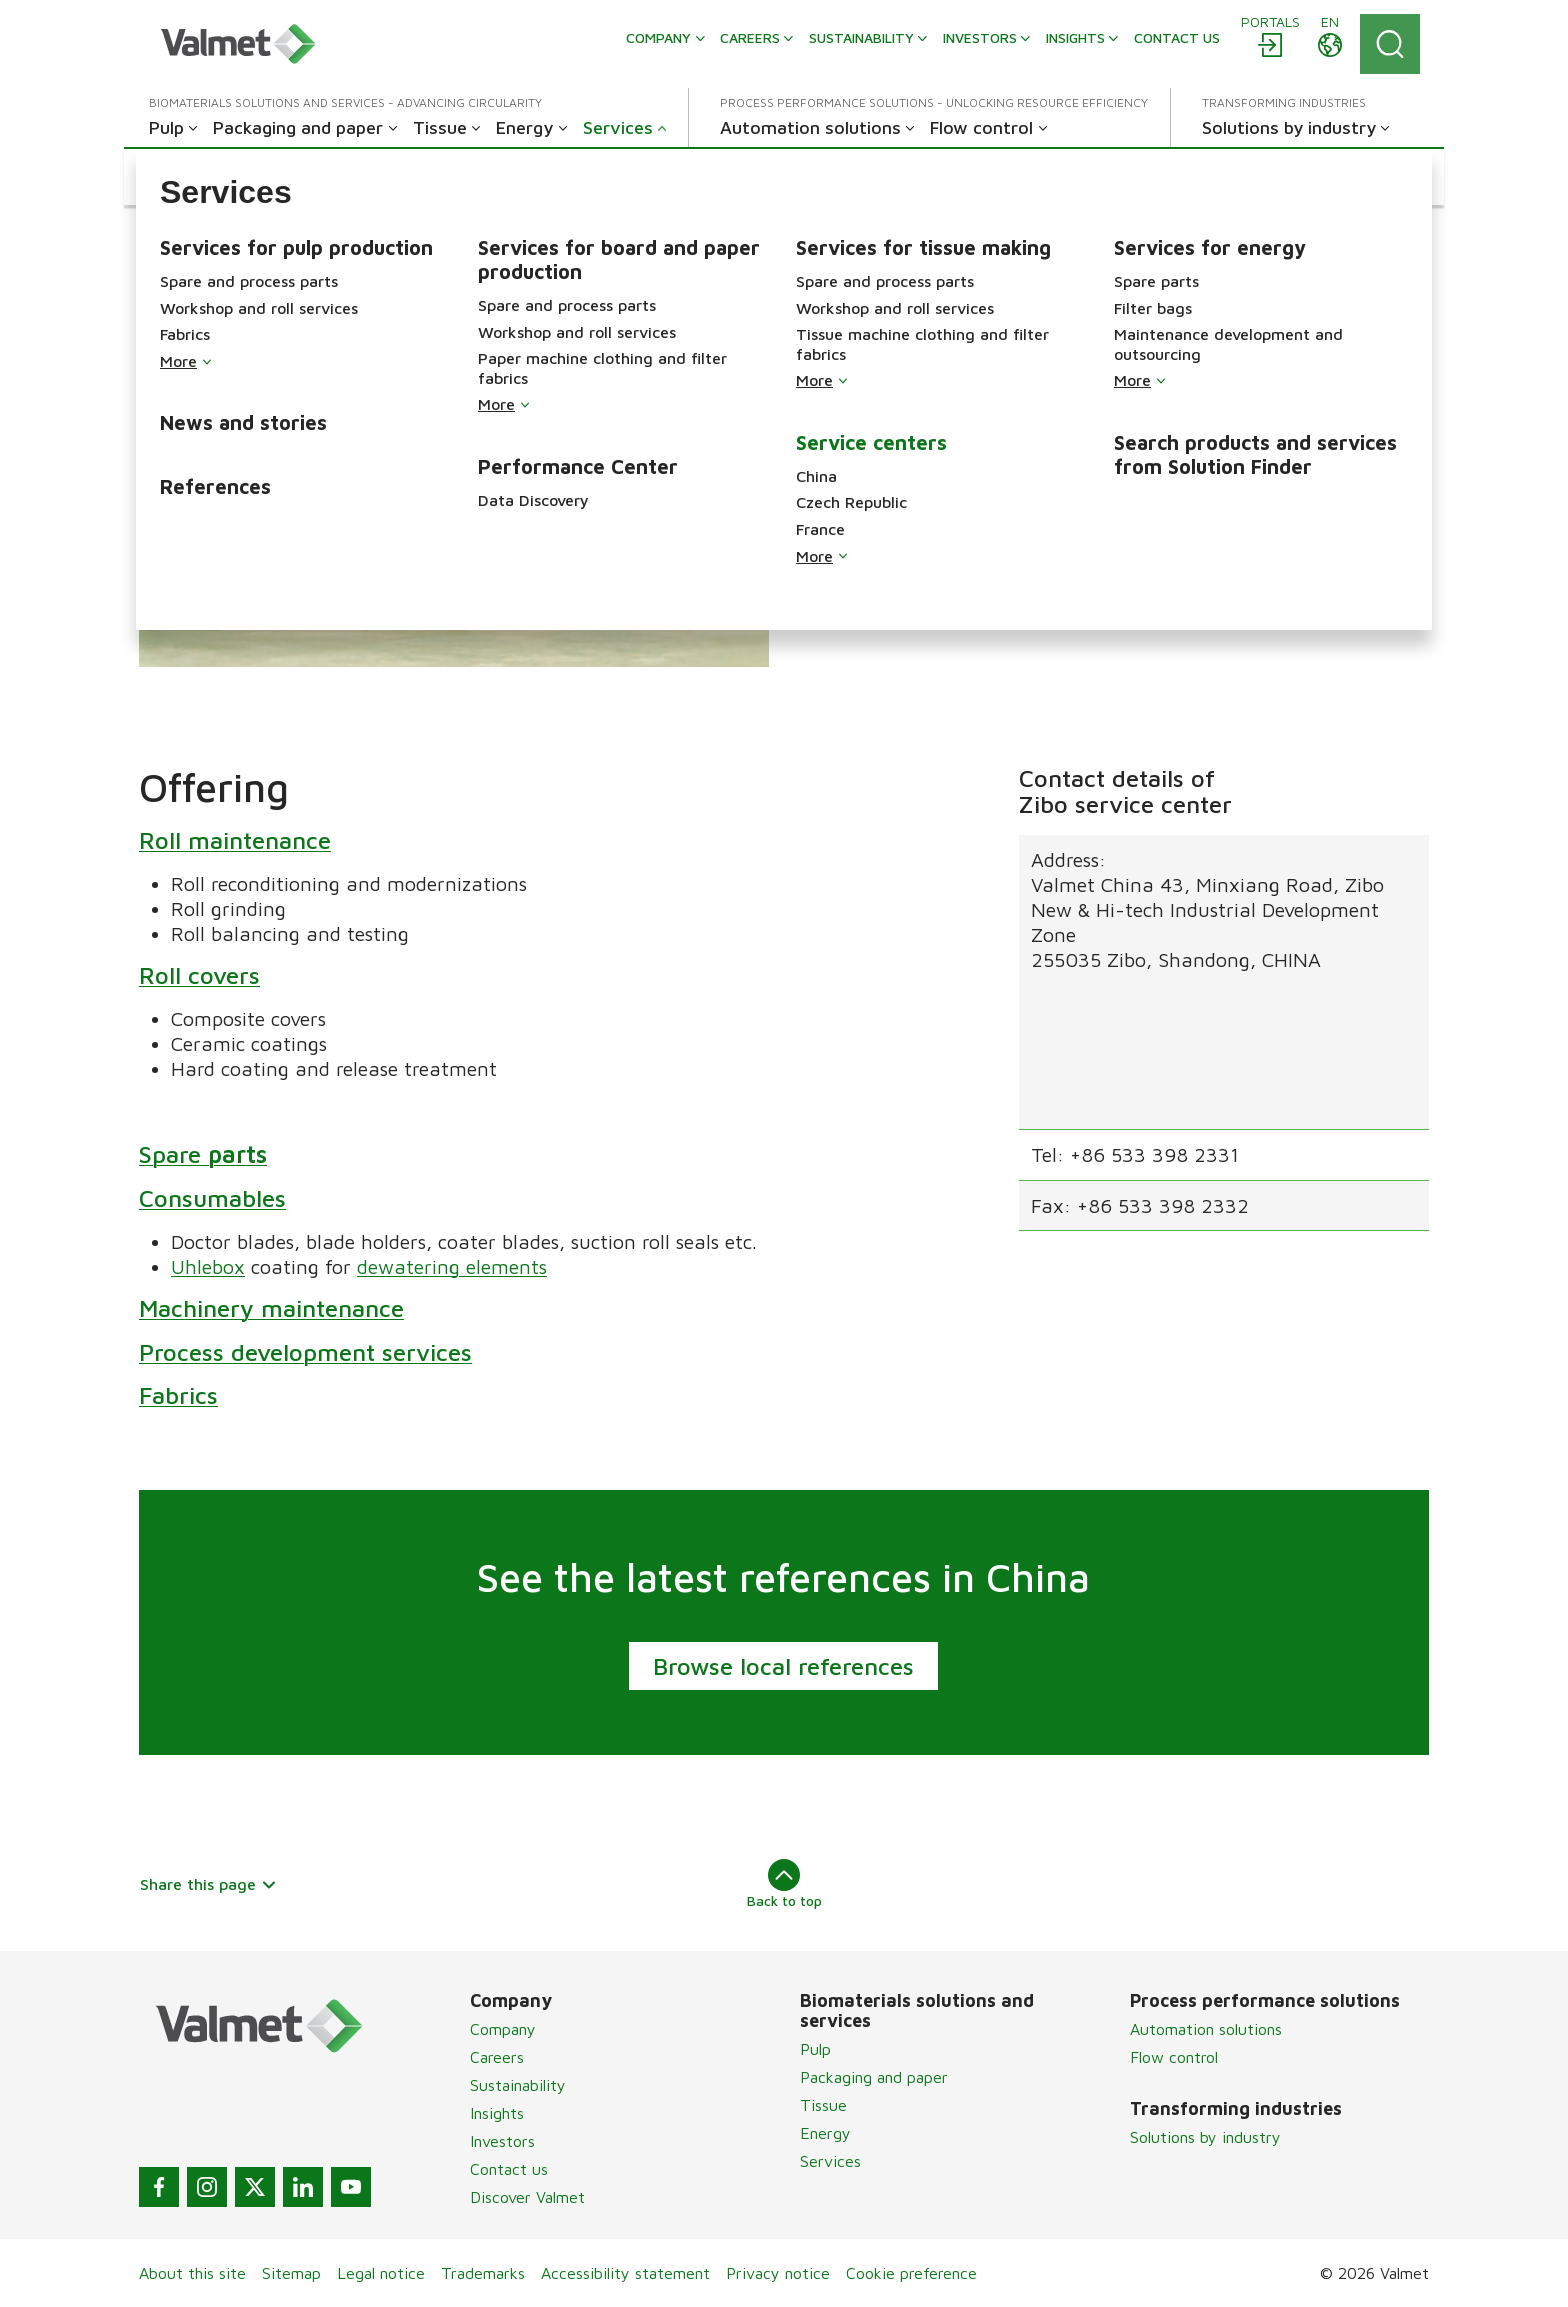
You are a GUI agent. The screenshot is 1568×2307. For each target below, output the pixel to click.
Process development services (305, 1351)
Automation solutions (1206, 2029)
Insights (497, 2113)
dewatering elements (452, 1265)
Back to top (784, 1884)
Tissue (823, 2105)
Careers (497, 2057)
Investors (502, 2141)
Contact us (509, 2169)
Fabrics (178, 1395)
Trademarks (483, 2273)
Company (503, 2029)
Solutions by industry (1205, 2137)
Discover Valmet (527, 2197)
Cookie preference (911, 2273)
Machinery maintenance (271, 1307)
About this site (192, 2273)
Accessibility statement (625, 2273)
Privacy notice (778, 2273)
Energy (825, 2133)
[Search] (1390, 44)
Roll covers (199, 974)
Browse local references (784, 1666)
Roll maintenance (235, 839)
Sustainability (518, 2085)
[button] (201, 177)
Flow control (1174, 2057)
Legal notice (381, 2273)
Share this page (208, 1884)
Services (830, 2161)
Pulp (815, 2049)
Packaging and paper (874, 2077)
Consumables (212, 1197)
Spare (203, 1153)
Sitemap (291, 2273)
